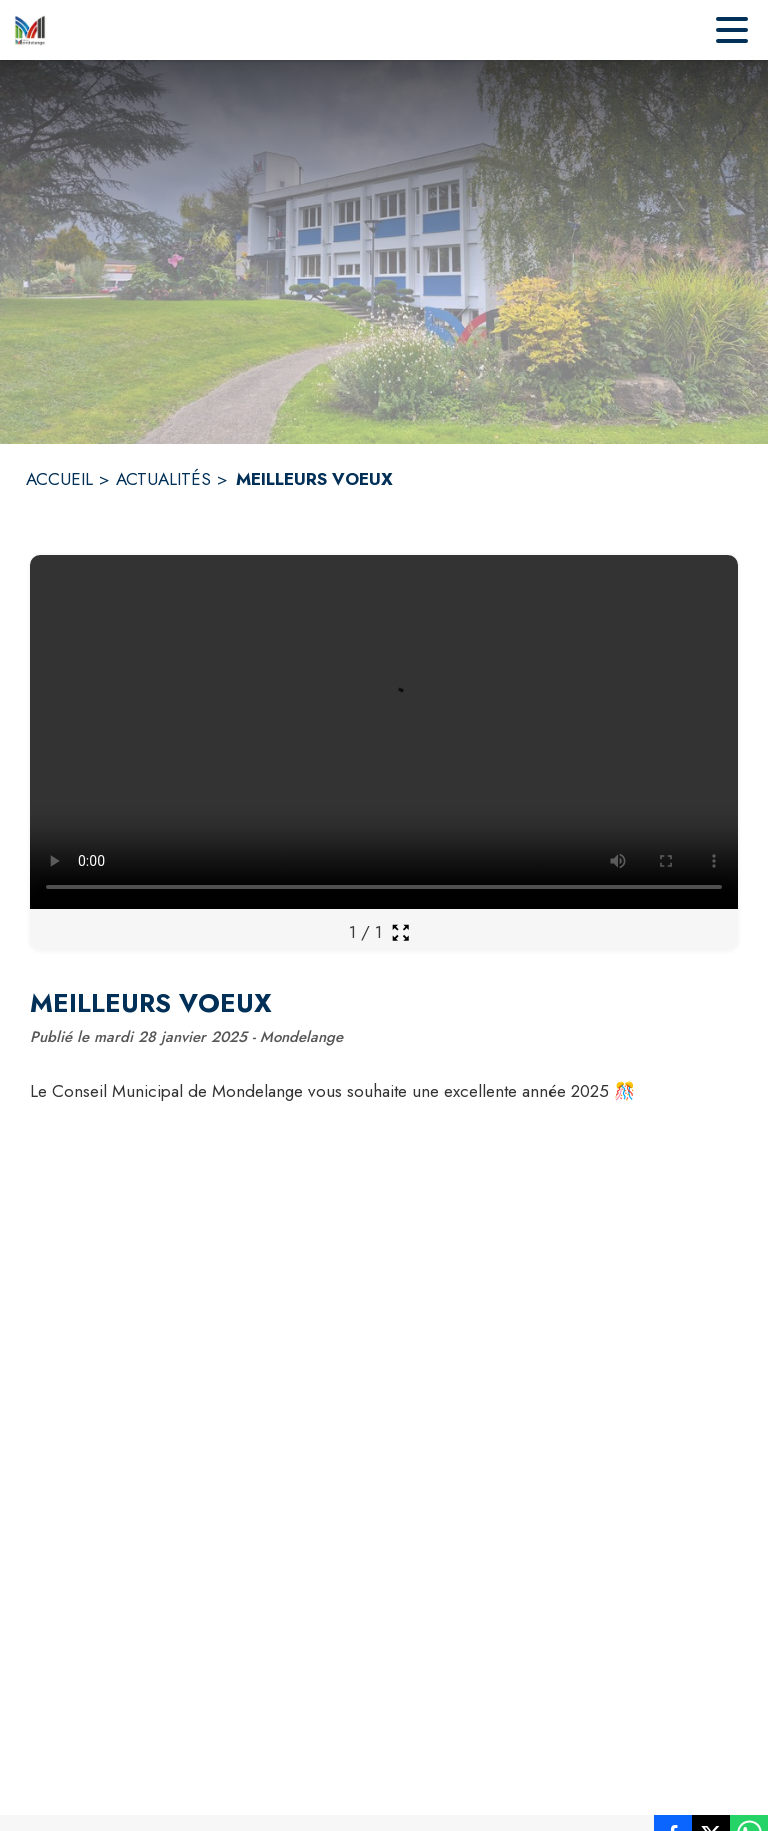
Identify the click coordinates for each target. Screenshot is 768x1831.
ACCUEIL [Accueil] (59, 479)
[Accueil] (30, 30)
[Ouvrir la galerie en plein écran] (400, 932)
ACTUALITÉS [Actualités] (163, 479)
